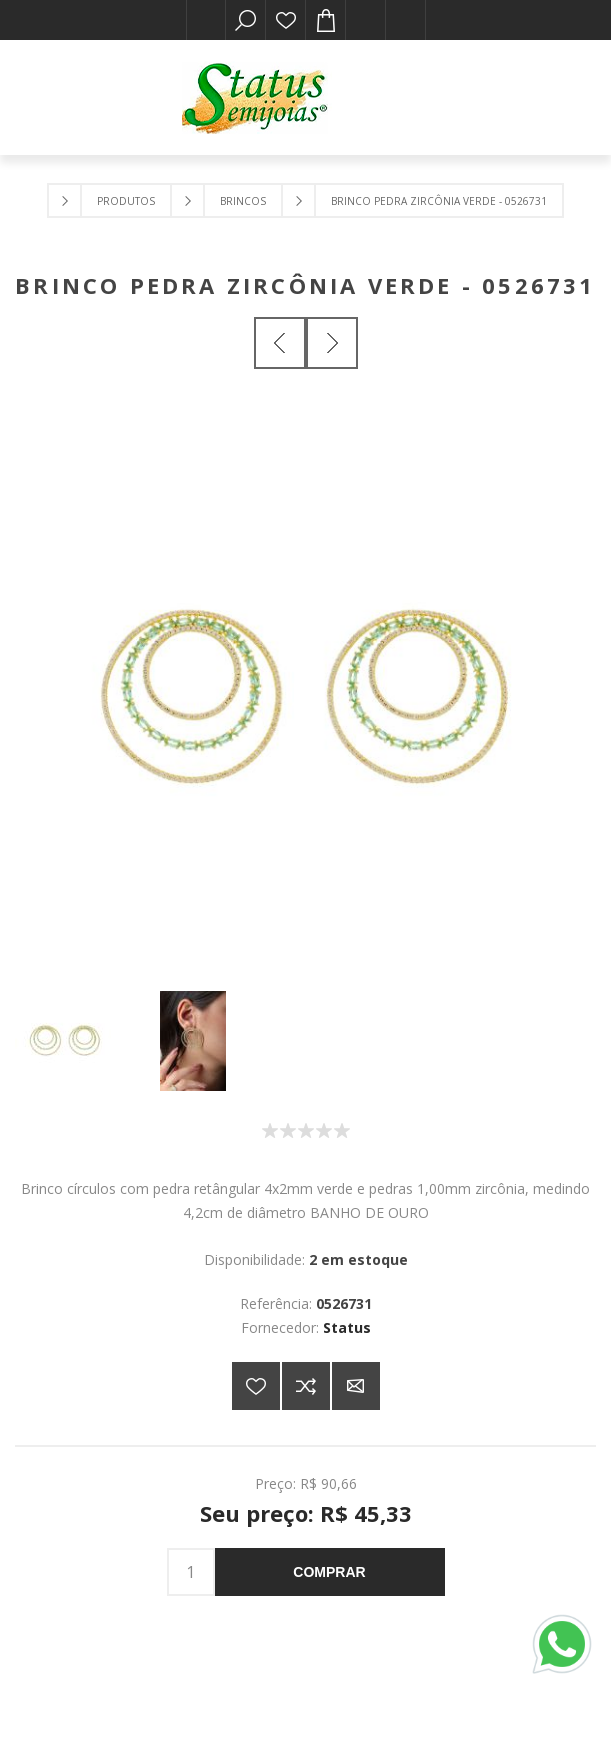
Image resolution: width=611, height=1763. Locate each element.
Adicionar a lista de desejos (256, 1386)
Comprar (329, 1572)
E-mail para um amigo (356, 1386)
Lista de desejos (286, 20)
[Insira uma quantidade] (191, 1572)
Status (347, 1327)
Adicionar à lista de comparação (306, 1386)
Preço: (275, 1483)
